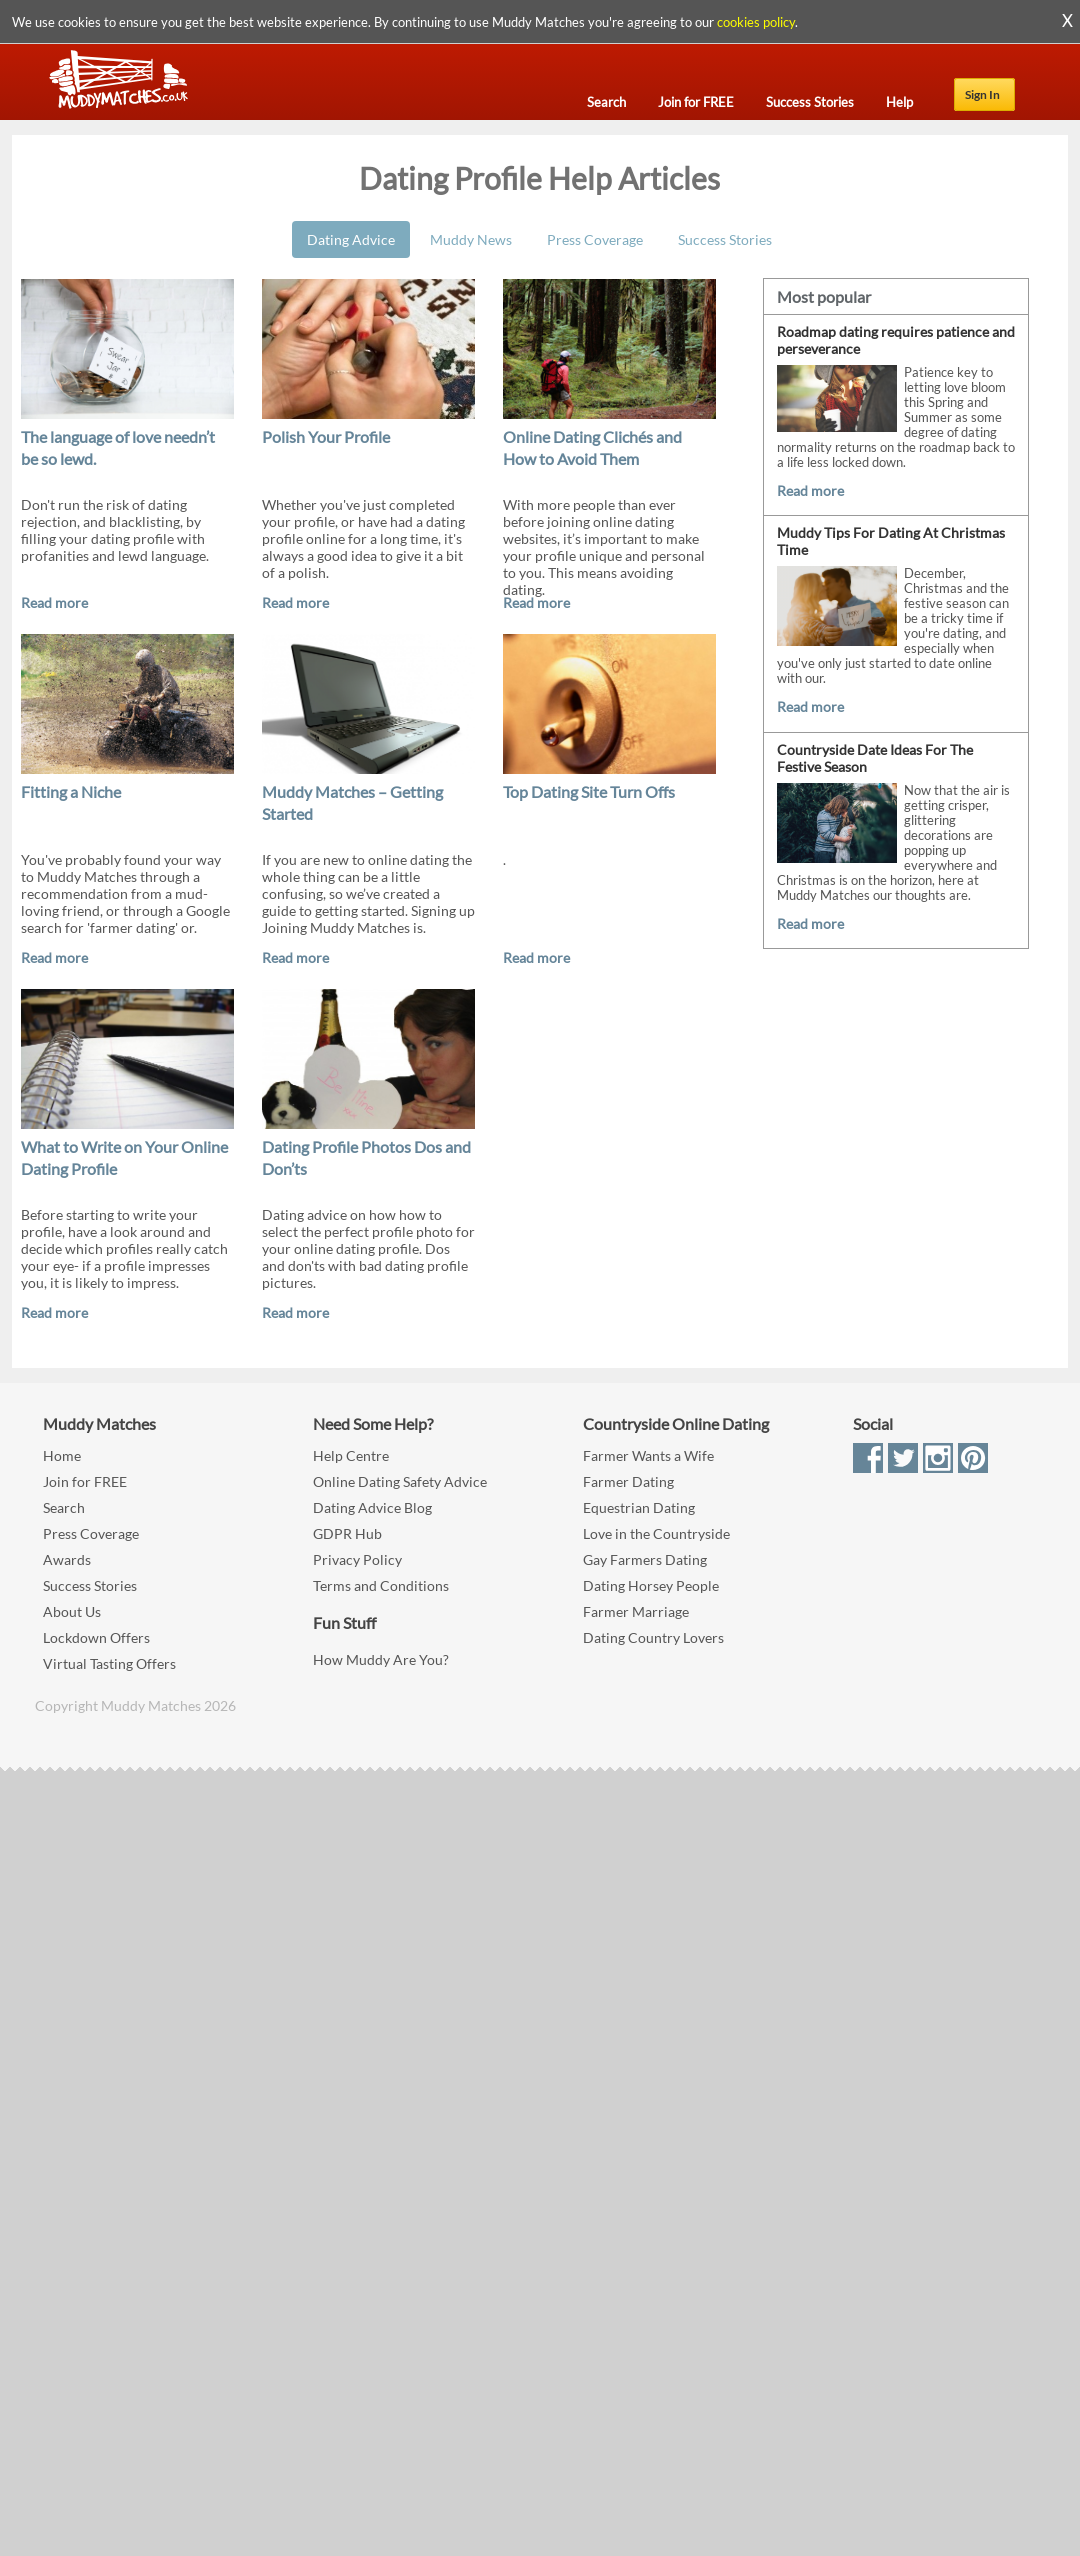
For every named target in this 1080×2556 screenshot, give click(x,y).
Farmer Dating (628, 1481)
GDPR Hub (347, 1533)
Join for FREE (85, 1481)
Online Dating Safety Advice (400, 1481)
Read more (54, 602)
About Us (72, 1611)
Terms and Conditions (381, 1585)
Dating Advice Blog (372, 1507)
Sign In (982, 94)
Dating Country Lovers (653, 1637)
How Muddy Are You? (381, 1659)
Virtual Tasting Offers (109, 1663)
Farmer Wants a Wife (648, 1455)
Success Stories (725, 239)
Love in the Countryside (656, 1533)
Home (62, 1455)
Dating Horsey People (651, 1585)
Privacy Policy (357, 1559)
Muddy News (471, 239)
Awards (67, 1559)
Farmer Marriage (636, 1611)
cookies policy (756, 22)
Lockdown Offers (96, 1637)
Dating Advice (351, 239)
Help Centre (351, 1455)
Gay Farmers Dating (645, 1559)
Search (64, 1507)
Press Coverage (595, 239)
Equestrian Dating (639, 1507)
